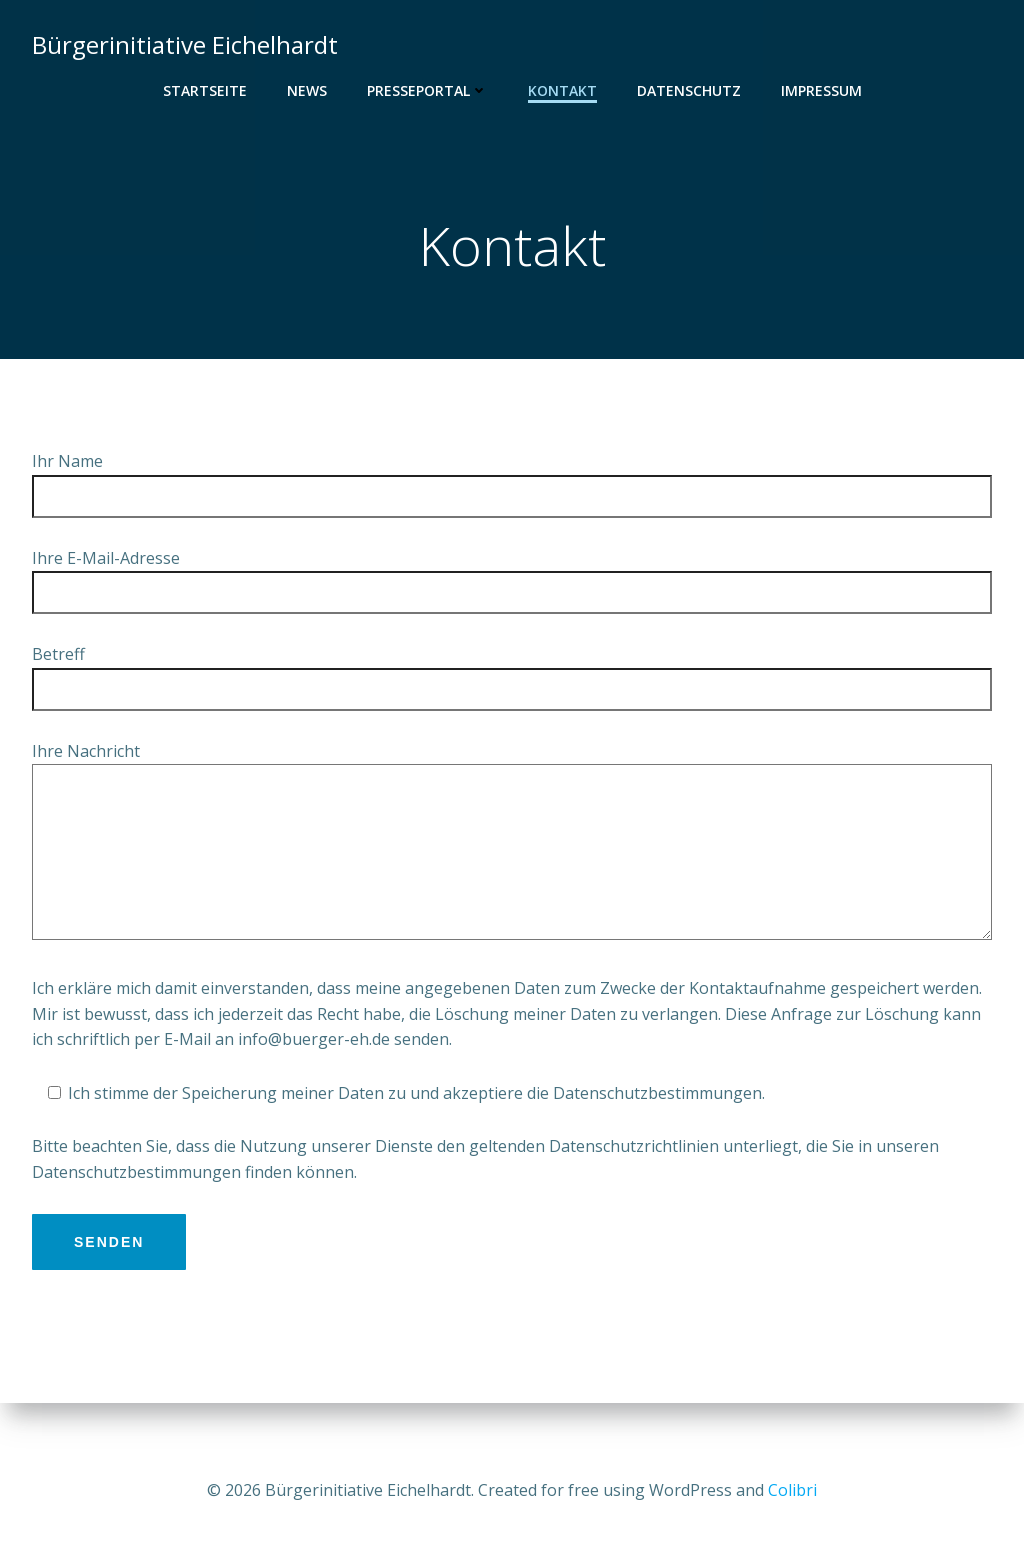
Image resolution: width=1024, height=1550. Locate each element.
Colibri (792, 1490)
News (307, 90)
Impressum (821, 90)
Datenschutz (689, 90)
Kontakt (562, 90)
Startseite (205, 90)
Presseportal (427, 90)
